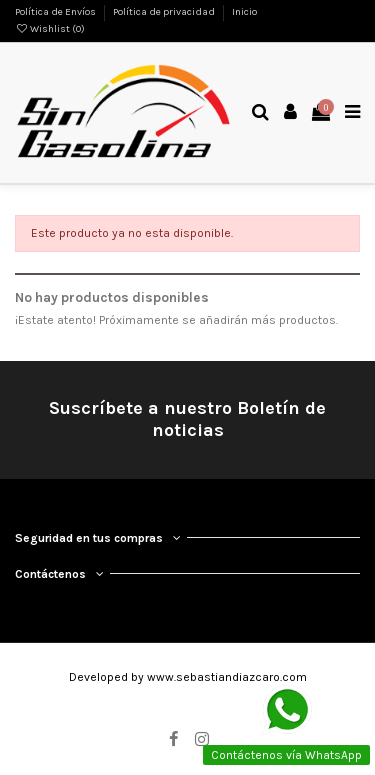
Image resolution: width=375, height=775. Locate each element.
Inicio (244, 12)
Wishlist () (50, 29)
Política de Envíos (56, 12)
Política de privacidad (165, 12)
